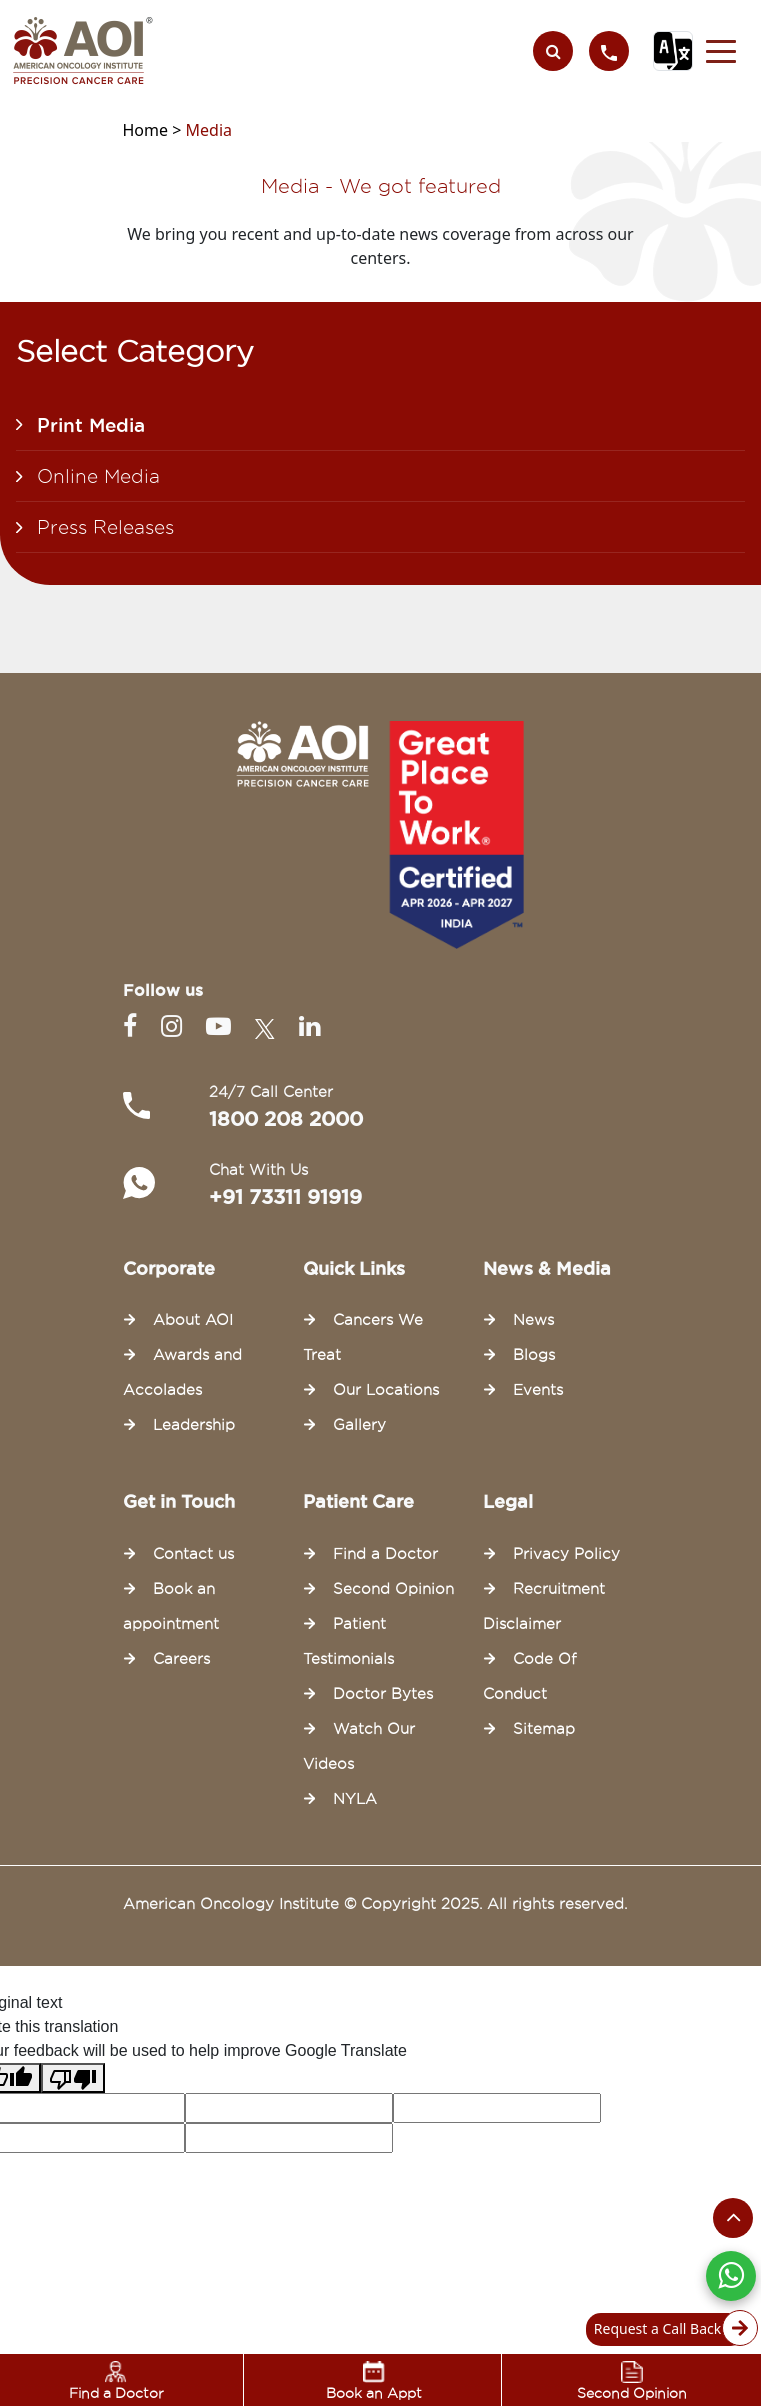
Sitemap (544, 1729)
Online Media (98, 476)
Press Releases (105, 527)
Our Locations (386, 1390)
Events (538, 1390)
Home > (154, 130)
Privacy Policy (566, 1554)
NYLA (355, 1799)
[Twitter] (269, 1026)
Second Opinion (393, 1589)
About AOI (193, 1320)
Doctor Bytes (383, 1694)
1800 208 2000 (286, 1119)
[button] (721, 51)
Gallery (359, 1425)
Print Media (91, 425)
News (533, 1320)
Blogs (534, 1355)
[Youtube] (222, 1026)
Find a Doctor (385, 1554)
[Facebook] (134, 1026)
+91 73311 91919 (285, 1197)
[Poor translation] (73, 2078)
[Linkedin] (309, 1026)
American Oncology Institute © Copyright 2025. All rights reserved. (375, 1904)
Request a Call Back (670, 2329)
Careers (181, 1659)
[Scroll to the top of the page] (733, 2218)
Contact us (193, 1554)
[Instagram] (175, 1026)
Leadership (194, 1425)
